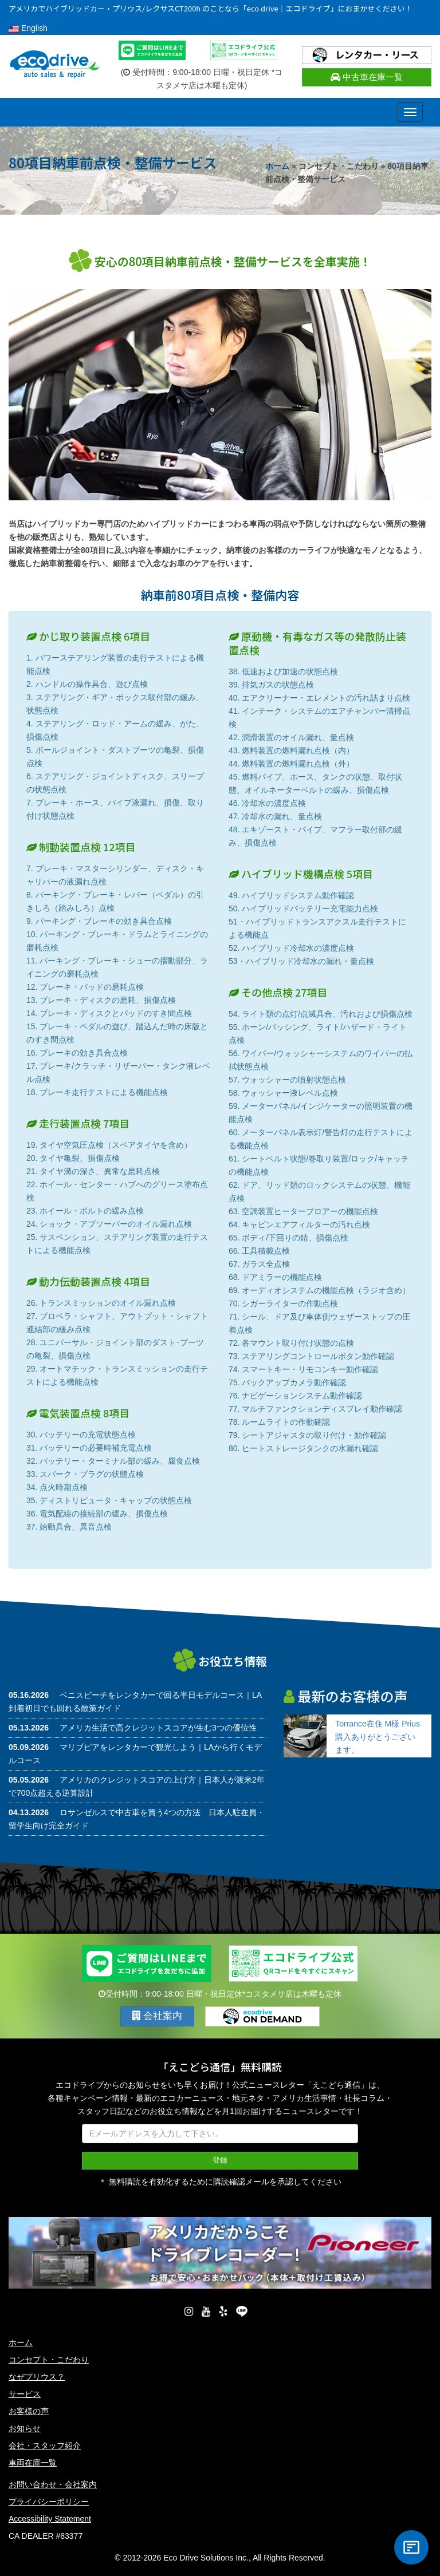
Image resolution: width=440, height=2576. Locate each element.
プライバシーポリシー (49, 2501)
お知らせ (25, 2428)
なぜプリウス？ (37, 2376)
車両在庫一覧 (33, 2462)
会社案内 (157, 2015)
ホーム (277, 166)
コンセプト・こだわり (49, 2359)
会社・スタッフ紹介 (45, 2445)
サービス (25, 2394)
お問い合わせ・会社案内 (53, 2484)
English (28, 28)
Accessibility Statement (50, 2518)
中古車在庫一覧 (367, 77)
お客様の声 (29, 2411)
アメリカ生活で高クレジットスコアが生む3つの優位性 (158, 1727)
